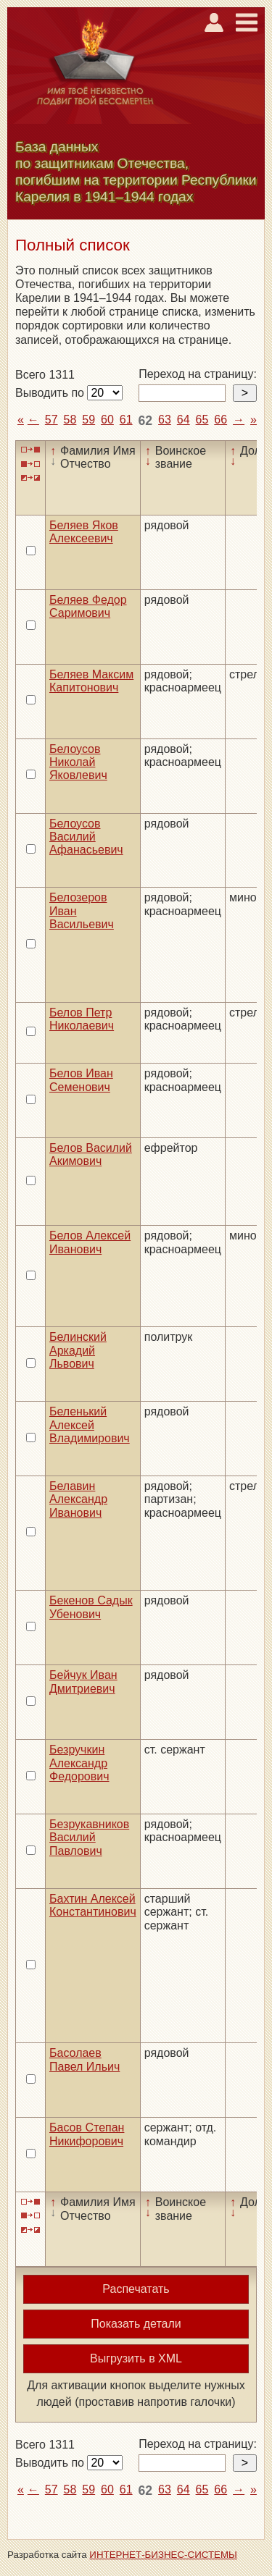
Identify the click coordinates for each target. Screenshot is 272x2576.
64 (183, 419)
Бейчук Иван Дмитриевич (83, 1681)
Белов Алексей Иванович (90, 1242)
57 (51, 419)
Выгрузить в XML (136, 2358)
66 (220, 419)
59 (88, 419)
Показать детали (136, 2324)
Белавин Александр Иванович (78, 1499)
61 (126, 419)
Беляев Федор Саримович (88, 606)
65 (202, 419)
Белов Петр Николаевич (81, 1019)
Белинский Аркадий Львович (78, 1350)
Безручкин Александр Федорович (79, 1762)
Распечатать (135, 2289)
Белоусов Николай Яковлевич (78, 762)
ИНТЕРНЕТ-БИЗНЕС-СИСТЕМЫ (163, 2554)
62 (146, 420)
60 (107, 419)
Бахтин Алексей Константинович (92, 1905)
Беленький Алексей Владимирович (89, 1424)
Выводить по (51, 393)
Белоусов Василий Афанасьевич (86, 836)
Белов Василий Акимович (90, 1154)
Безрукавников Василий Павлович (89, 1837)
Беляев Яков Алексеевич (83, 531)
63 (164, 419)
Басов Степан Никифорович (86, 2134)
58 (70, 419)
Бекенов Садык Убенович (91, 1607)
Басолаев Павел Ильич (84, 2059)
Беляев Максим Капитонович (91, 681)
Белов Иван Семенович (81, 1080)
